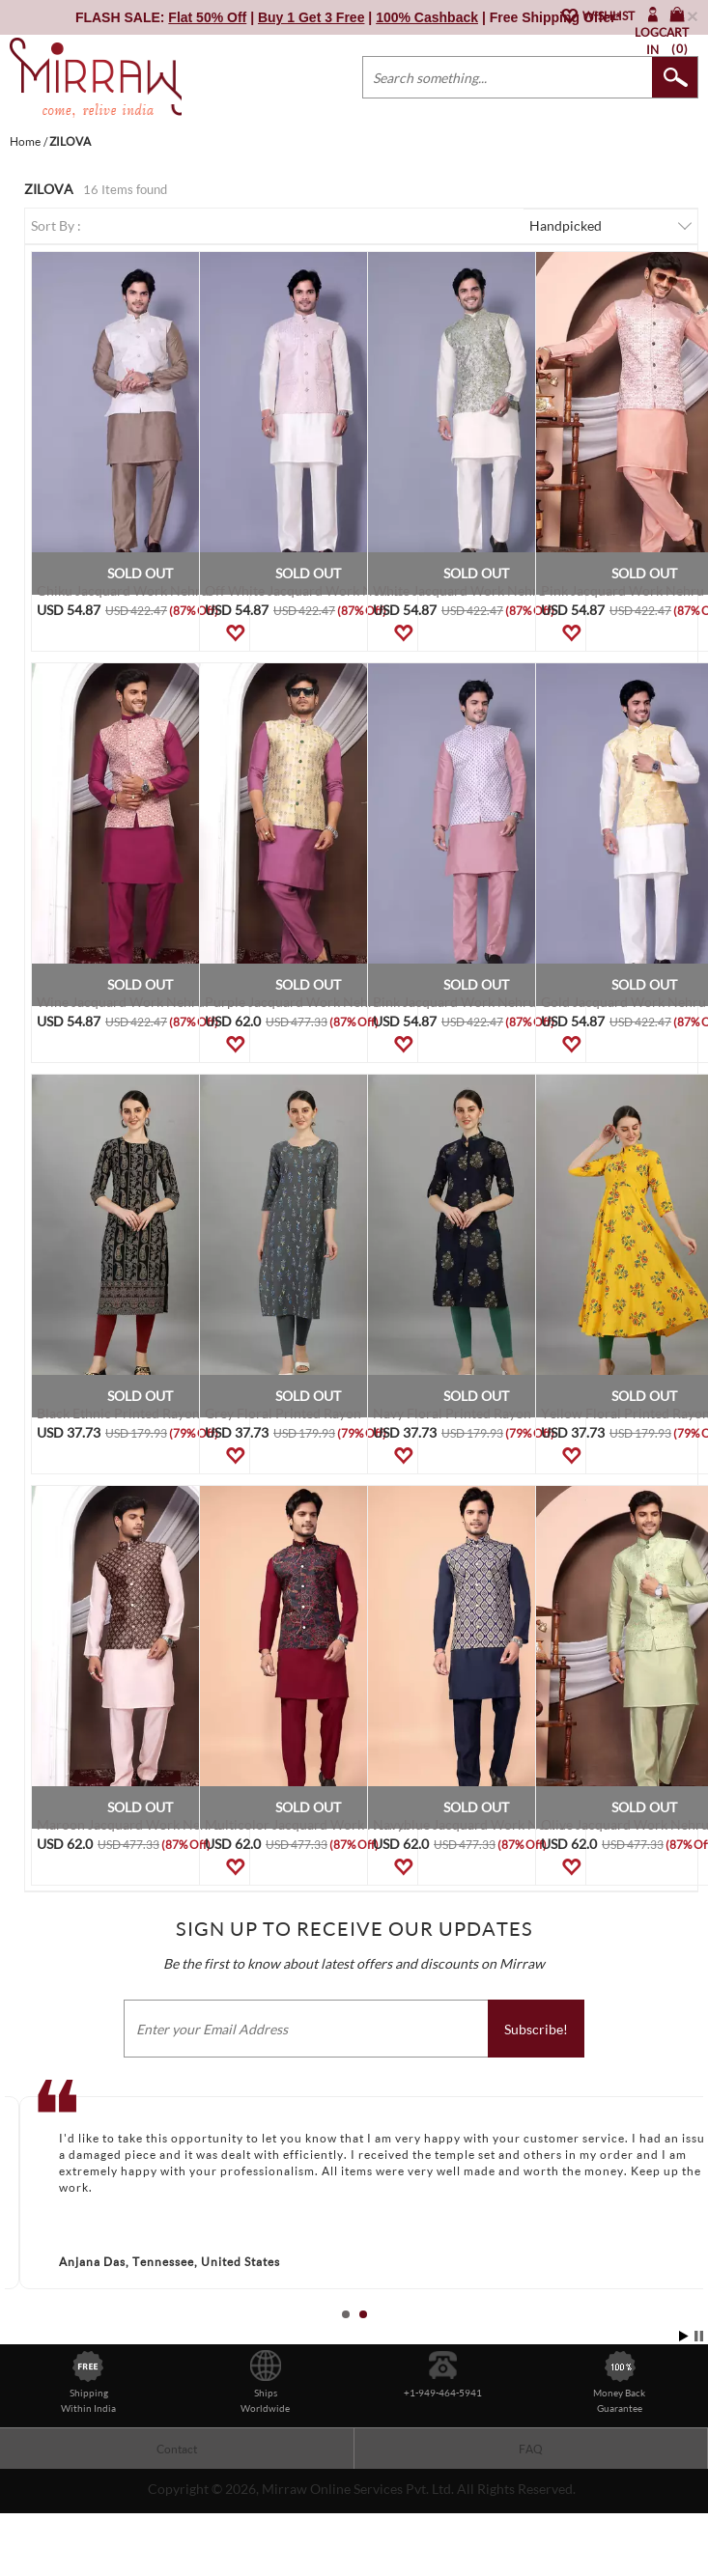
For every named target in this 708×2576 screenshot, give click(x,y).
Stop (698, 2336)
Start (684, 2336)
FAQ (531, 2449)
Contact (176, 2449)
